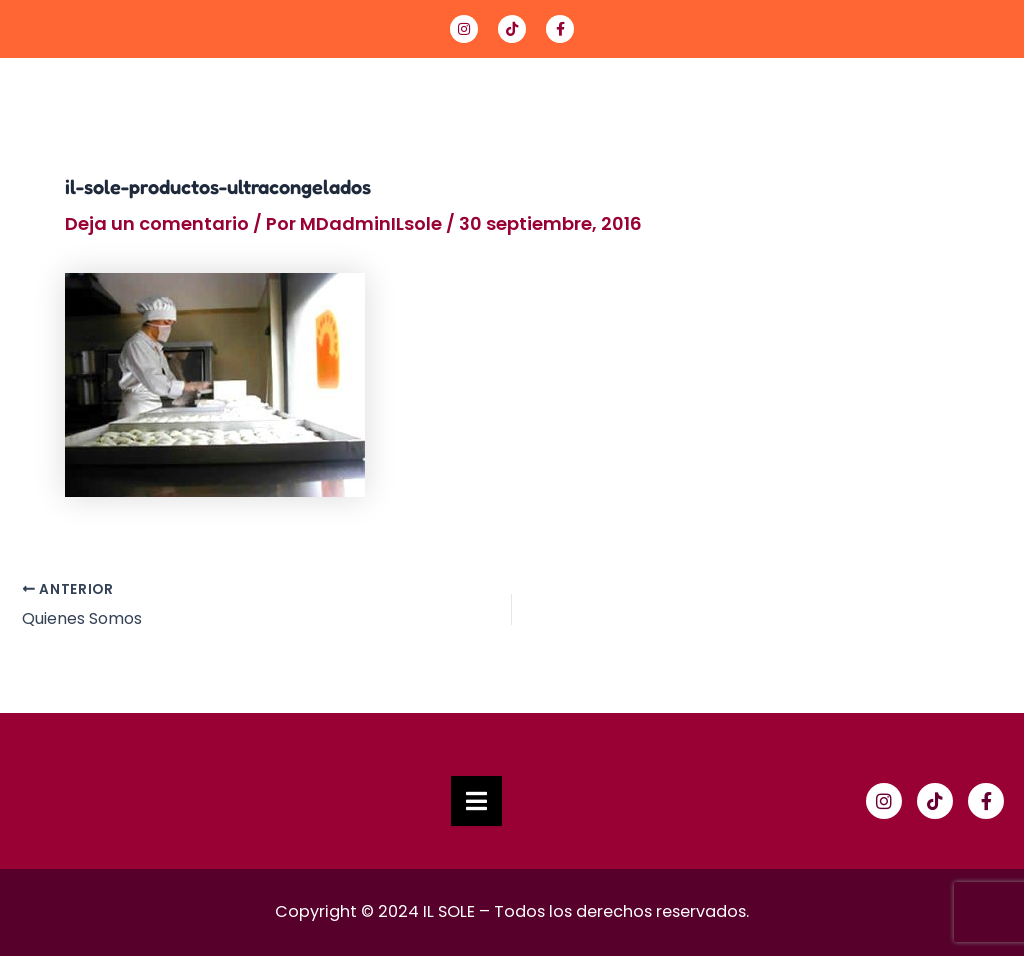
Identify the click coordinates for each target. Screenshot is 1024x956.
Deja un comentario (157, 223)
